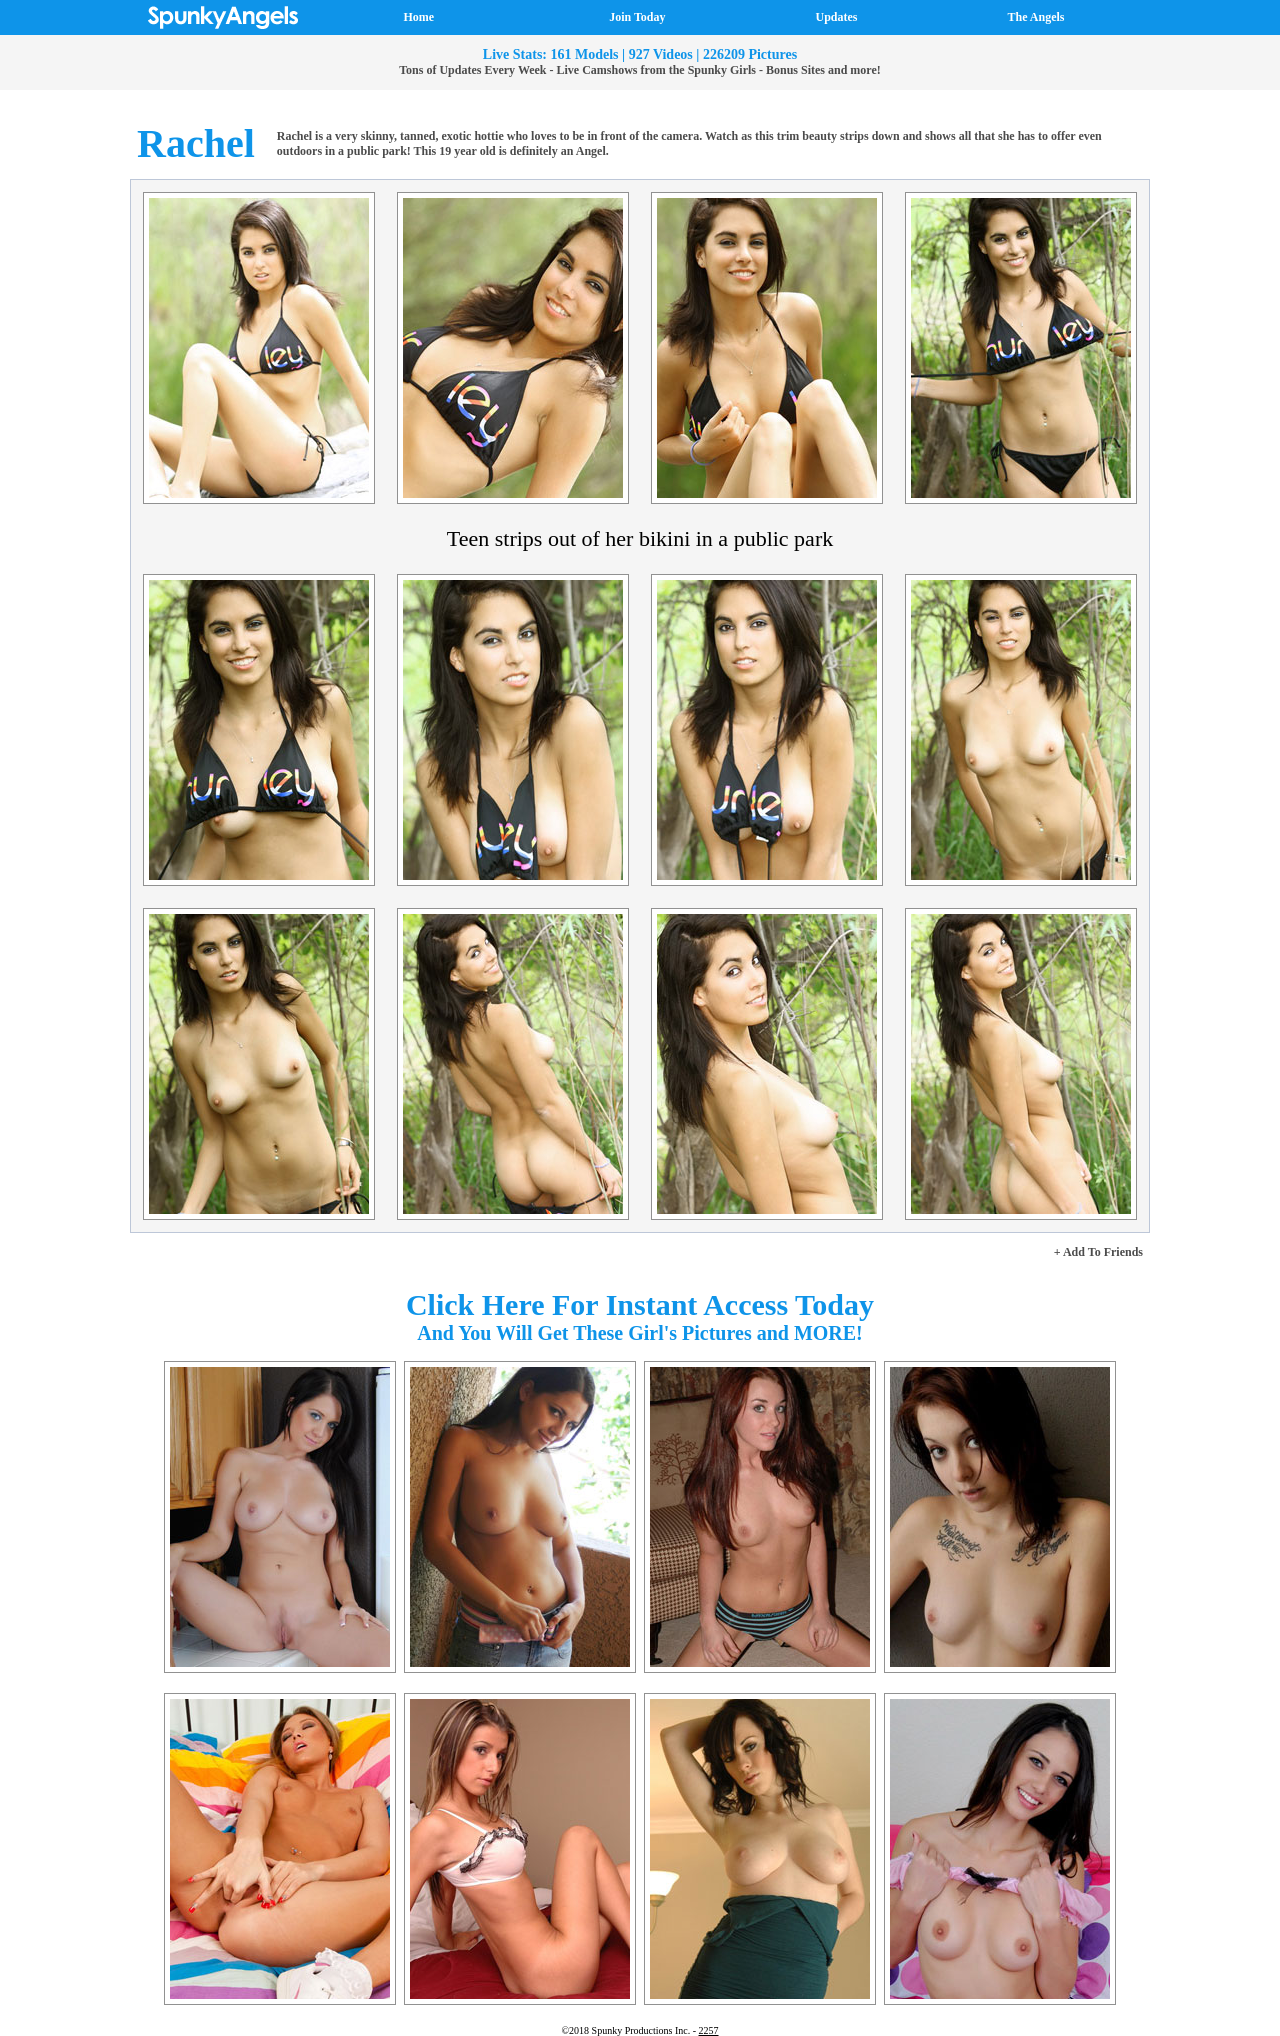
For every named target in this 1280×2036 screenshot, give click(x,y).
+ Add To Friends (1098, 1252)
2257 (709, 2030)
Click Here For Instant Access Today (640, 1304)
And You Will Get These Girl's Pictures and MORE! (640, 1333)
